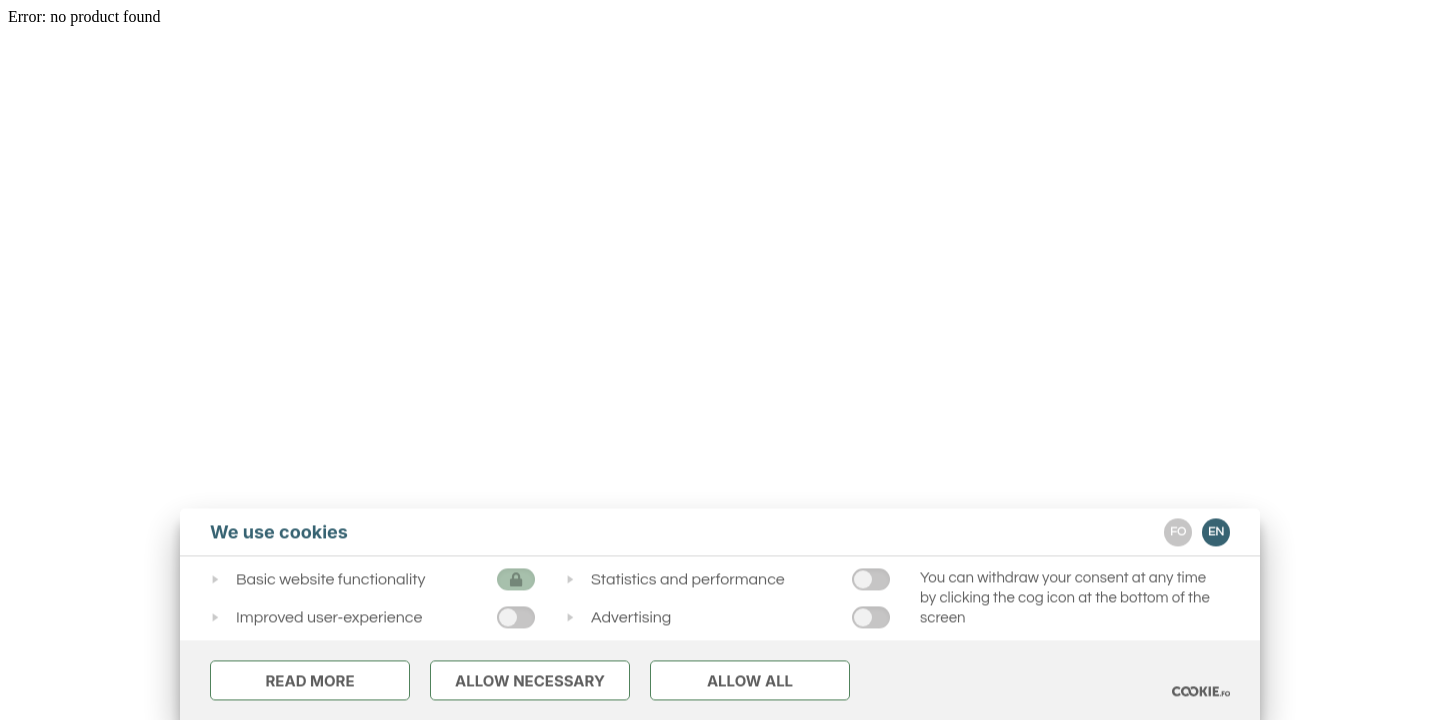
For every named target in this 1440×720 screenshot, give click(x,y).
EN (1216, 531)
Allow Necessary (530, 680)
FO (1178, 531)
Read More (309, 680)
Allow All (750, 680)
